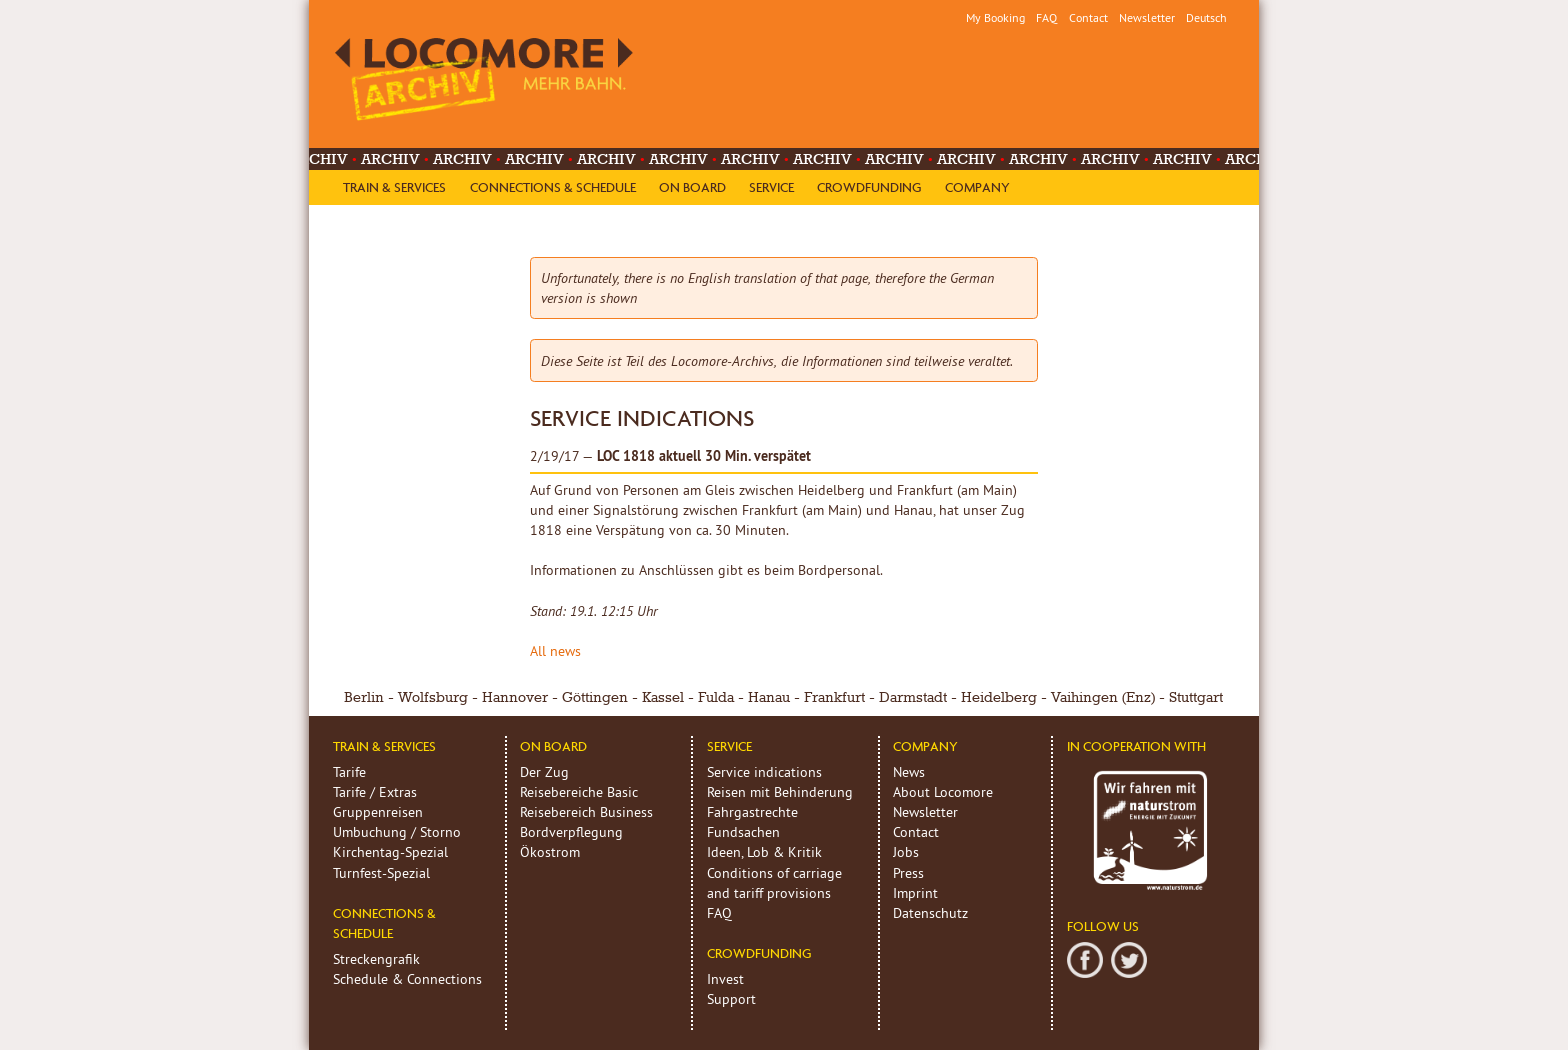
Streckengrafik (376, 959)
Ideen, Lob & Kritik (764, 852)
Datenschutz (930, 913)
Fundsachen (743, 832)
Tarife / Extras (375, 792)
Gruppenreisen (378, 812)
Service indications (764, 772)
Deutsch (1206, 18)
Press (908, 873)
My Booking (995, 18)
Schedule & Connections (407, 979)
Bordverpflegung (571, 832)
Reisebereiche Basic (579, 792)
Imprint (915, 893)
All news (555, 651)
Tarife (349, 772)
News (909, 772)
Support (731, 999)
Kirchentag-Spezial (390, 852)
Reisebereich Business (586, 812)
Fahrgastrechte (752, 812)
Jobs (906, 852)
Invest (725, 979)
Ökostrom (550, 852)
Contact (1088, 18)
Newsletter (1147, 18)
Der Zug (544, 772)
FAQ (1046, 18)
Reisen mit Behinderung (780, 792)
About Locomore (943, 792)
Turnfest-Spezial (381, 873)
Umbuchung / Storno (397, 832)
